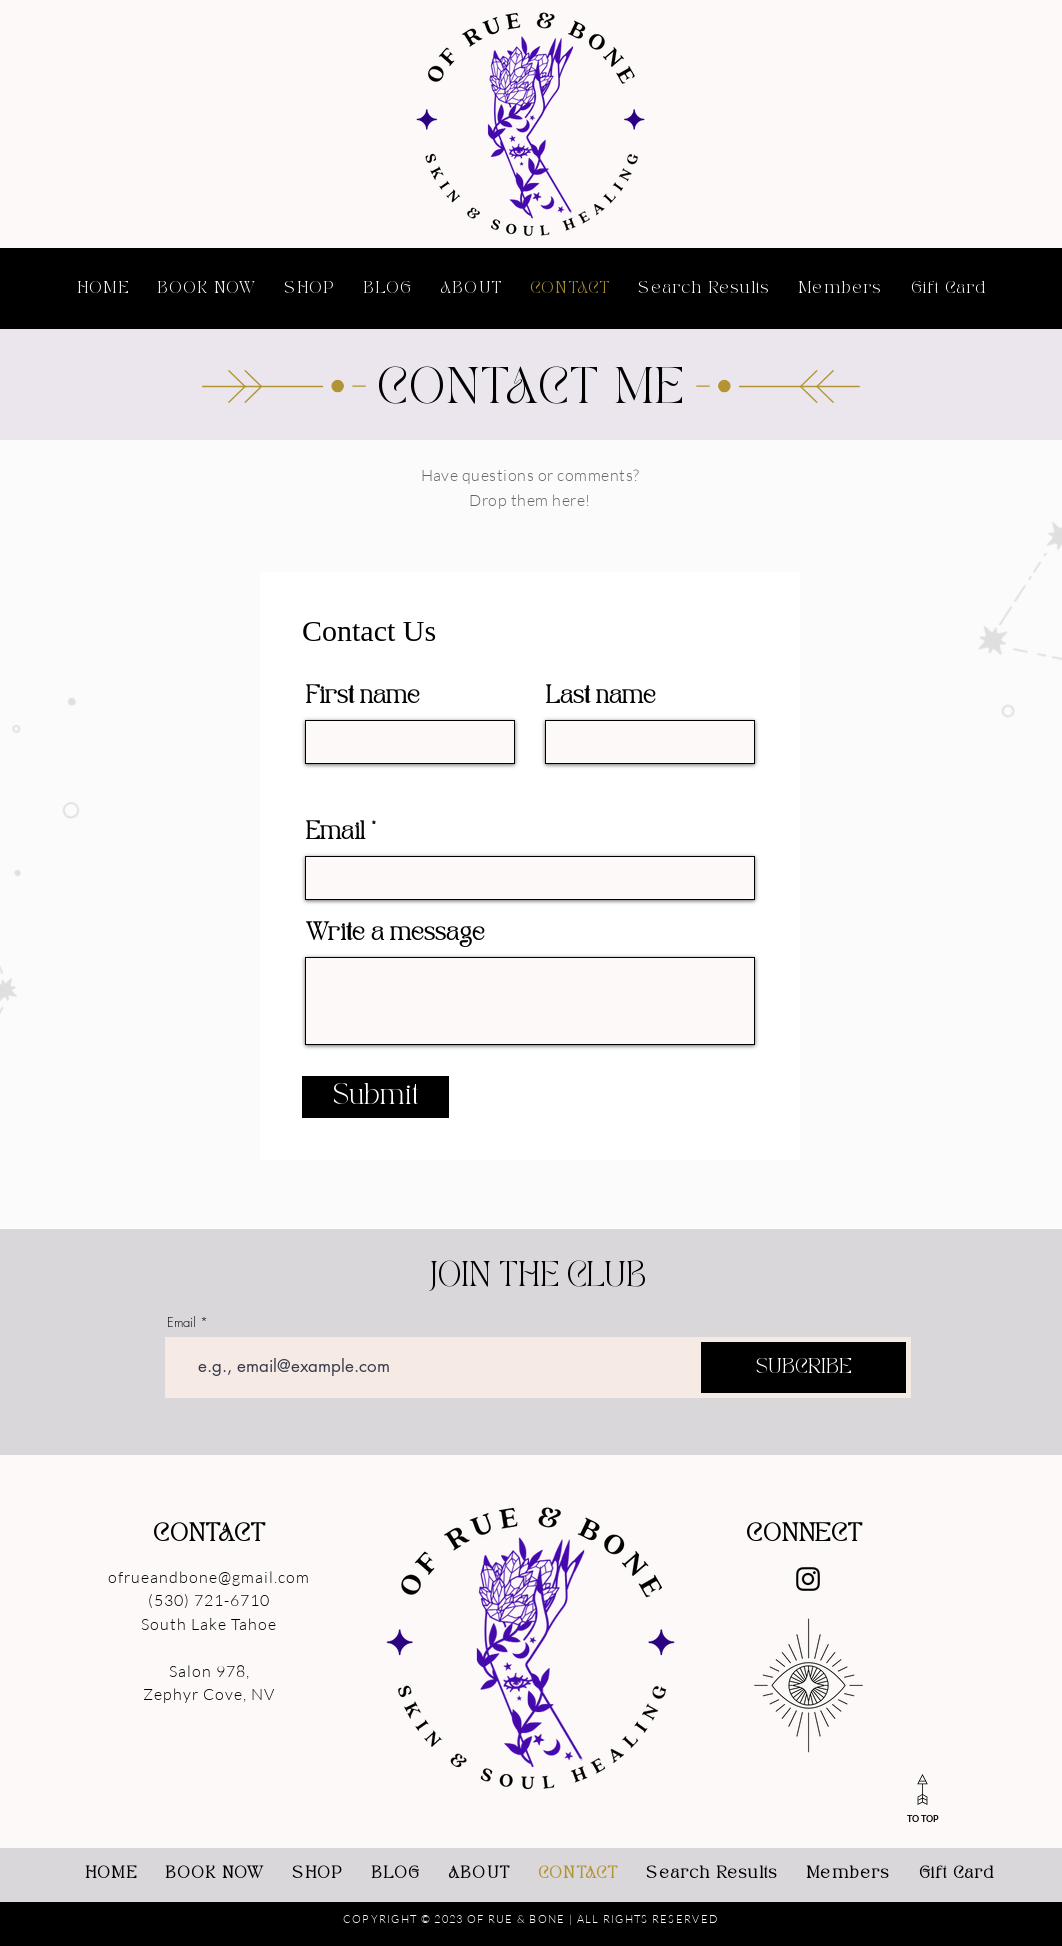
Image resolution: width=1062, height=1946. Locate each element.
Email (335, 832)
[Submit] (375, 1097)
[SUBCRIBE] (803, 1367)
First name (363, 696)
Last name (601, 696)
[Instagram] (808, 1579)
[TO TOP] (922, 1797)
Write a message (395, 933)
